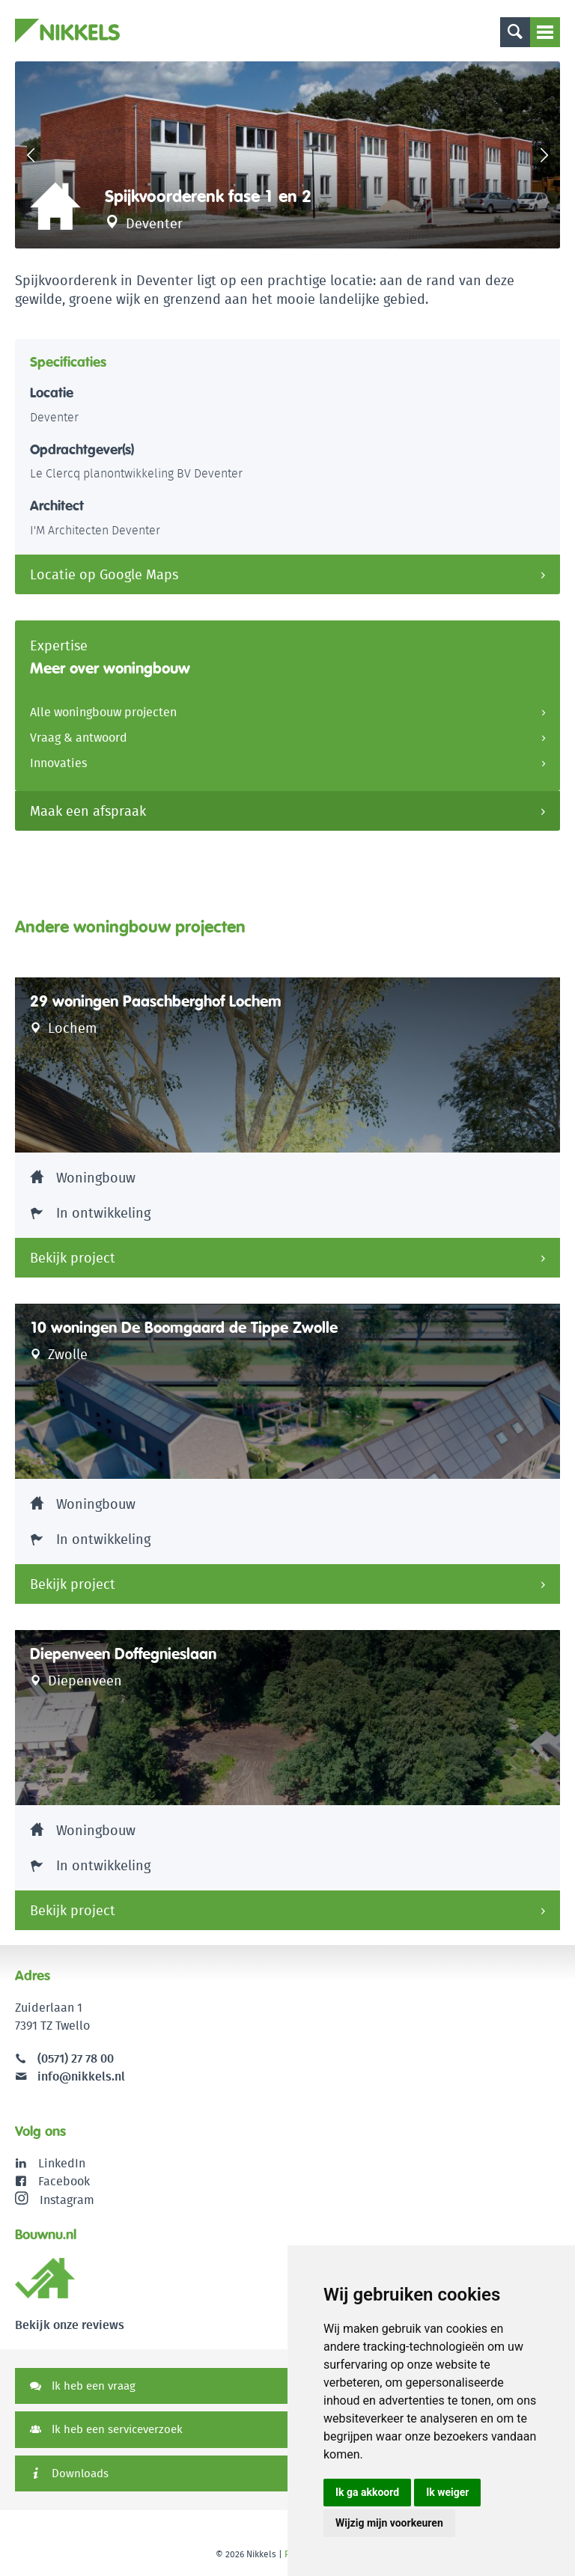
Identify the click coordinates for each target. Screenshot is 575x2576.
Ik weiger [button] (447, 2492)
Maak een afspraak (88, 811)
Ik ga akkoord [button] (367, 2492)
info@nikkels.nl (70, 2076)
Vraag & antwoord (78, 737)
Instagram (54, 2200)
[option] (287, 154)
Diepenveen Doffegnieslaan (123, 1654)
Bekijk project (72, 1257)
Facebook (64, 2181)
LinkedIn (61, 2163)
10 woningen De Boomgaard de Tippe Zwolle (184, 1328)
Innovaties (58, 763)
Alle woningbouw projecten (103, 712)
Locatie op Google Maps (104, 574)
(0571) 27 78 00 (75, 2058)
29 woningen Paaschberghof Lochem (156, 1001)
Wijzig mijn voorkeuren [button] (389, 2523)
